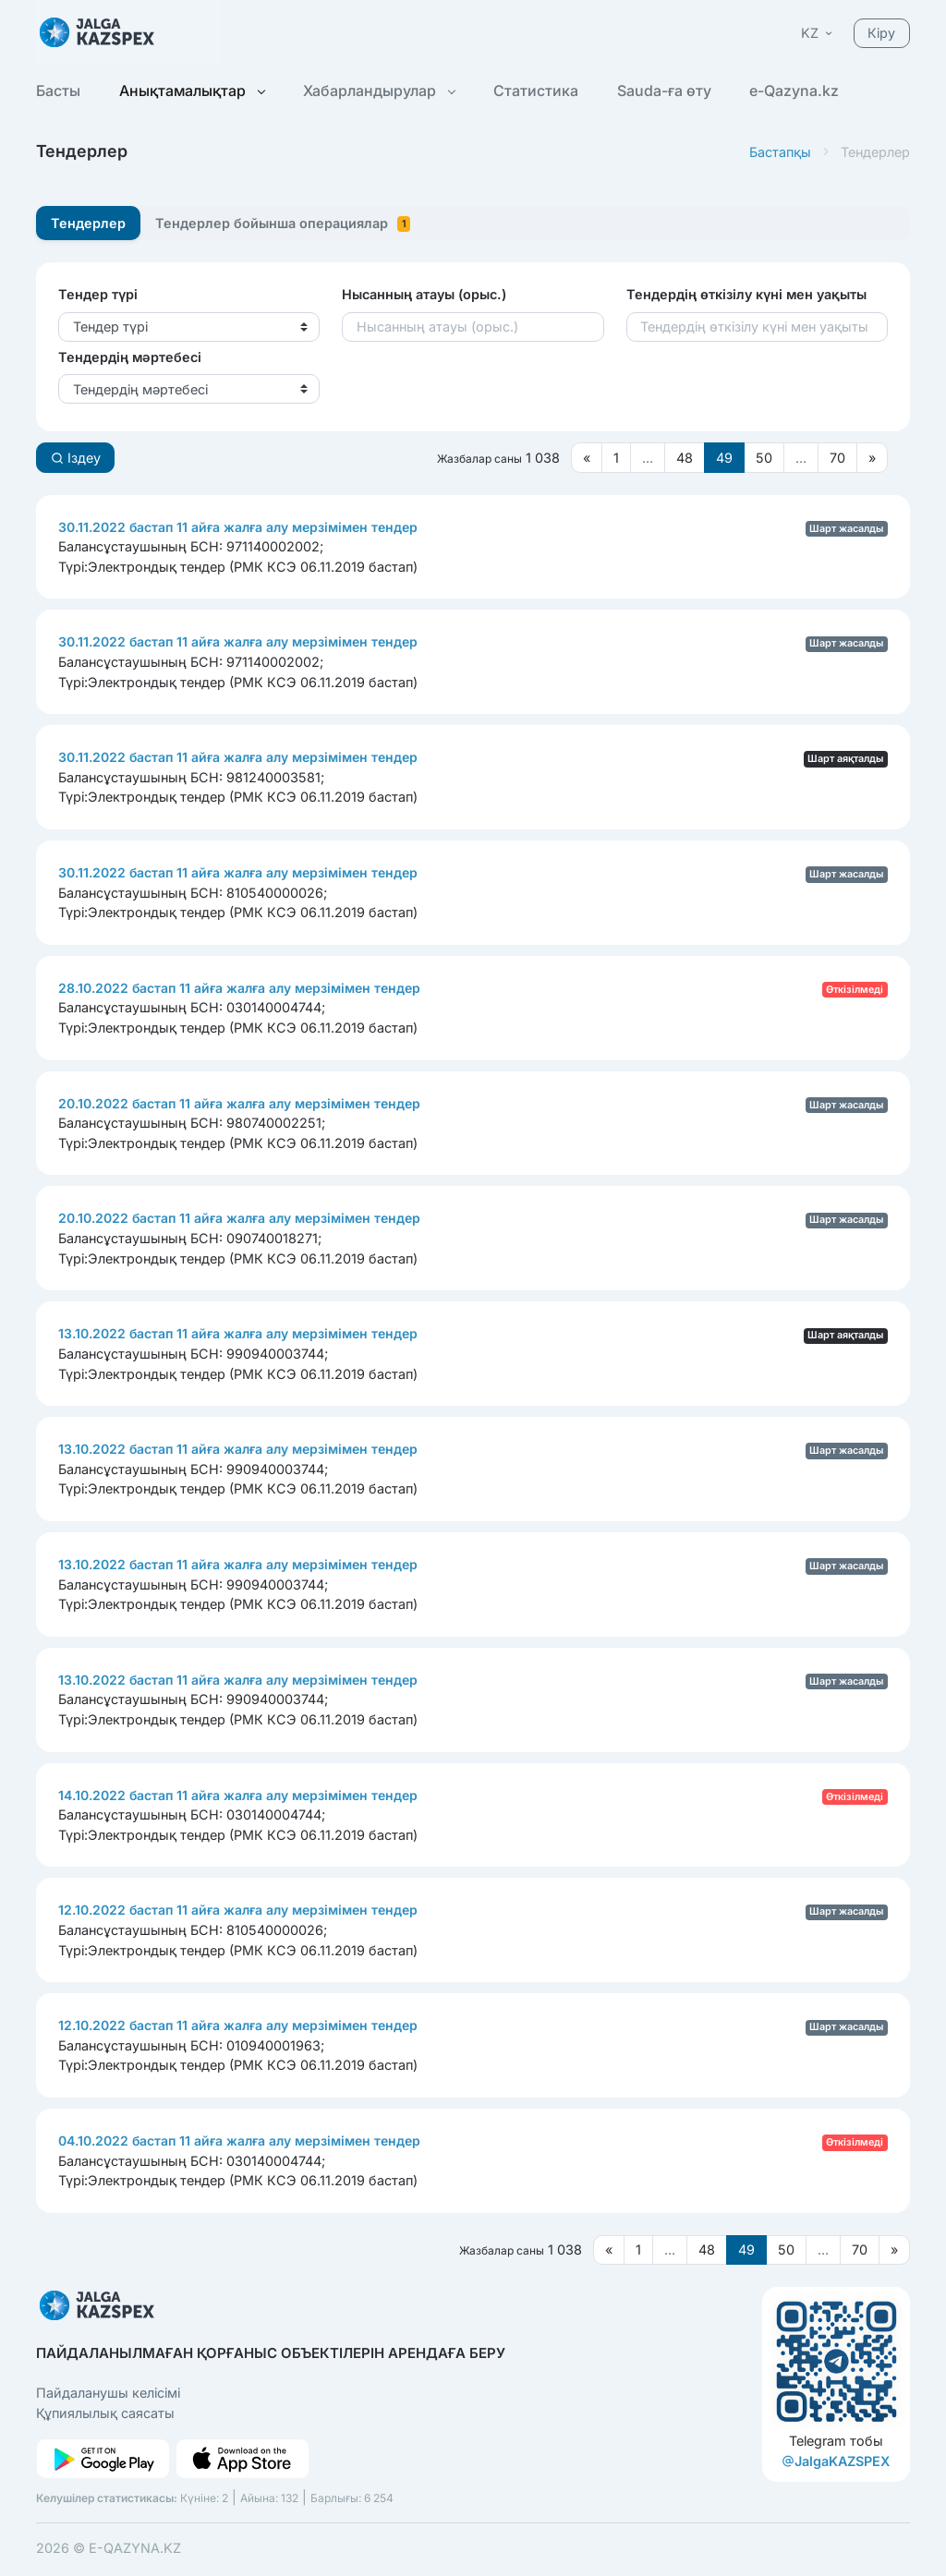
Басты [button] (58, 90)
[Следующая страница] (872, 457)
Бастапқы (780, 152)
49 (724, 458)
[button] (818, 33)
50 (764, 458)
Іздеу (76, 458)
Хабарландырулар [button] (379, 90)
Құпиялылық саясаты (105, 2413)
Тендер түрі (98, 294)
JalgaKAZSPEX (836, 2461)
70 (837, 458)
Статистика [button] (535, 90)
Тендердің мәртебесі (129, 357)
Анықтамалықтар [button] (191, 90)
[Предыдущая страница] (586, 457)
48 (684, 458)
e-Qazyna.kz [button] (794, 90)
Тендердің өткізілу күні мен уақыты (746, 294)
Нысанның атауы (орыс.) (424, 294)
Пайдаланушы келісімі (108, 2393)
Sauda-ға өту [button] (664, 90)
